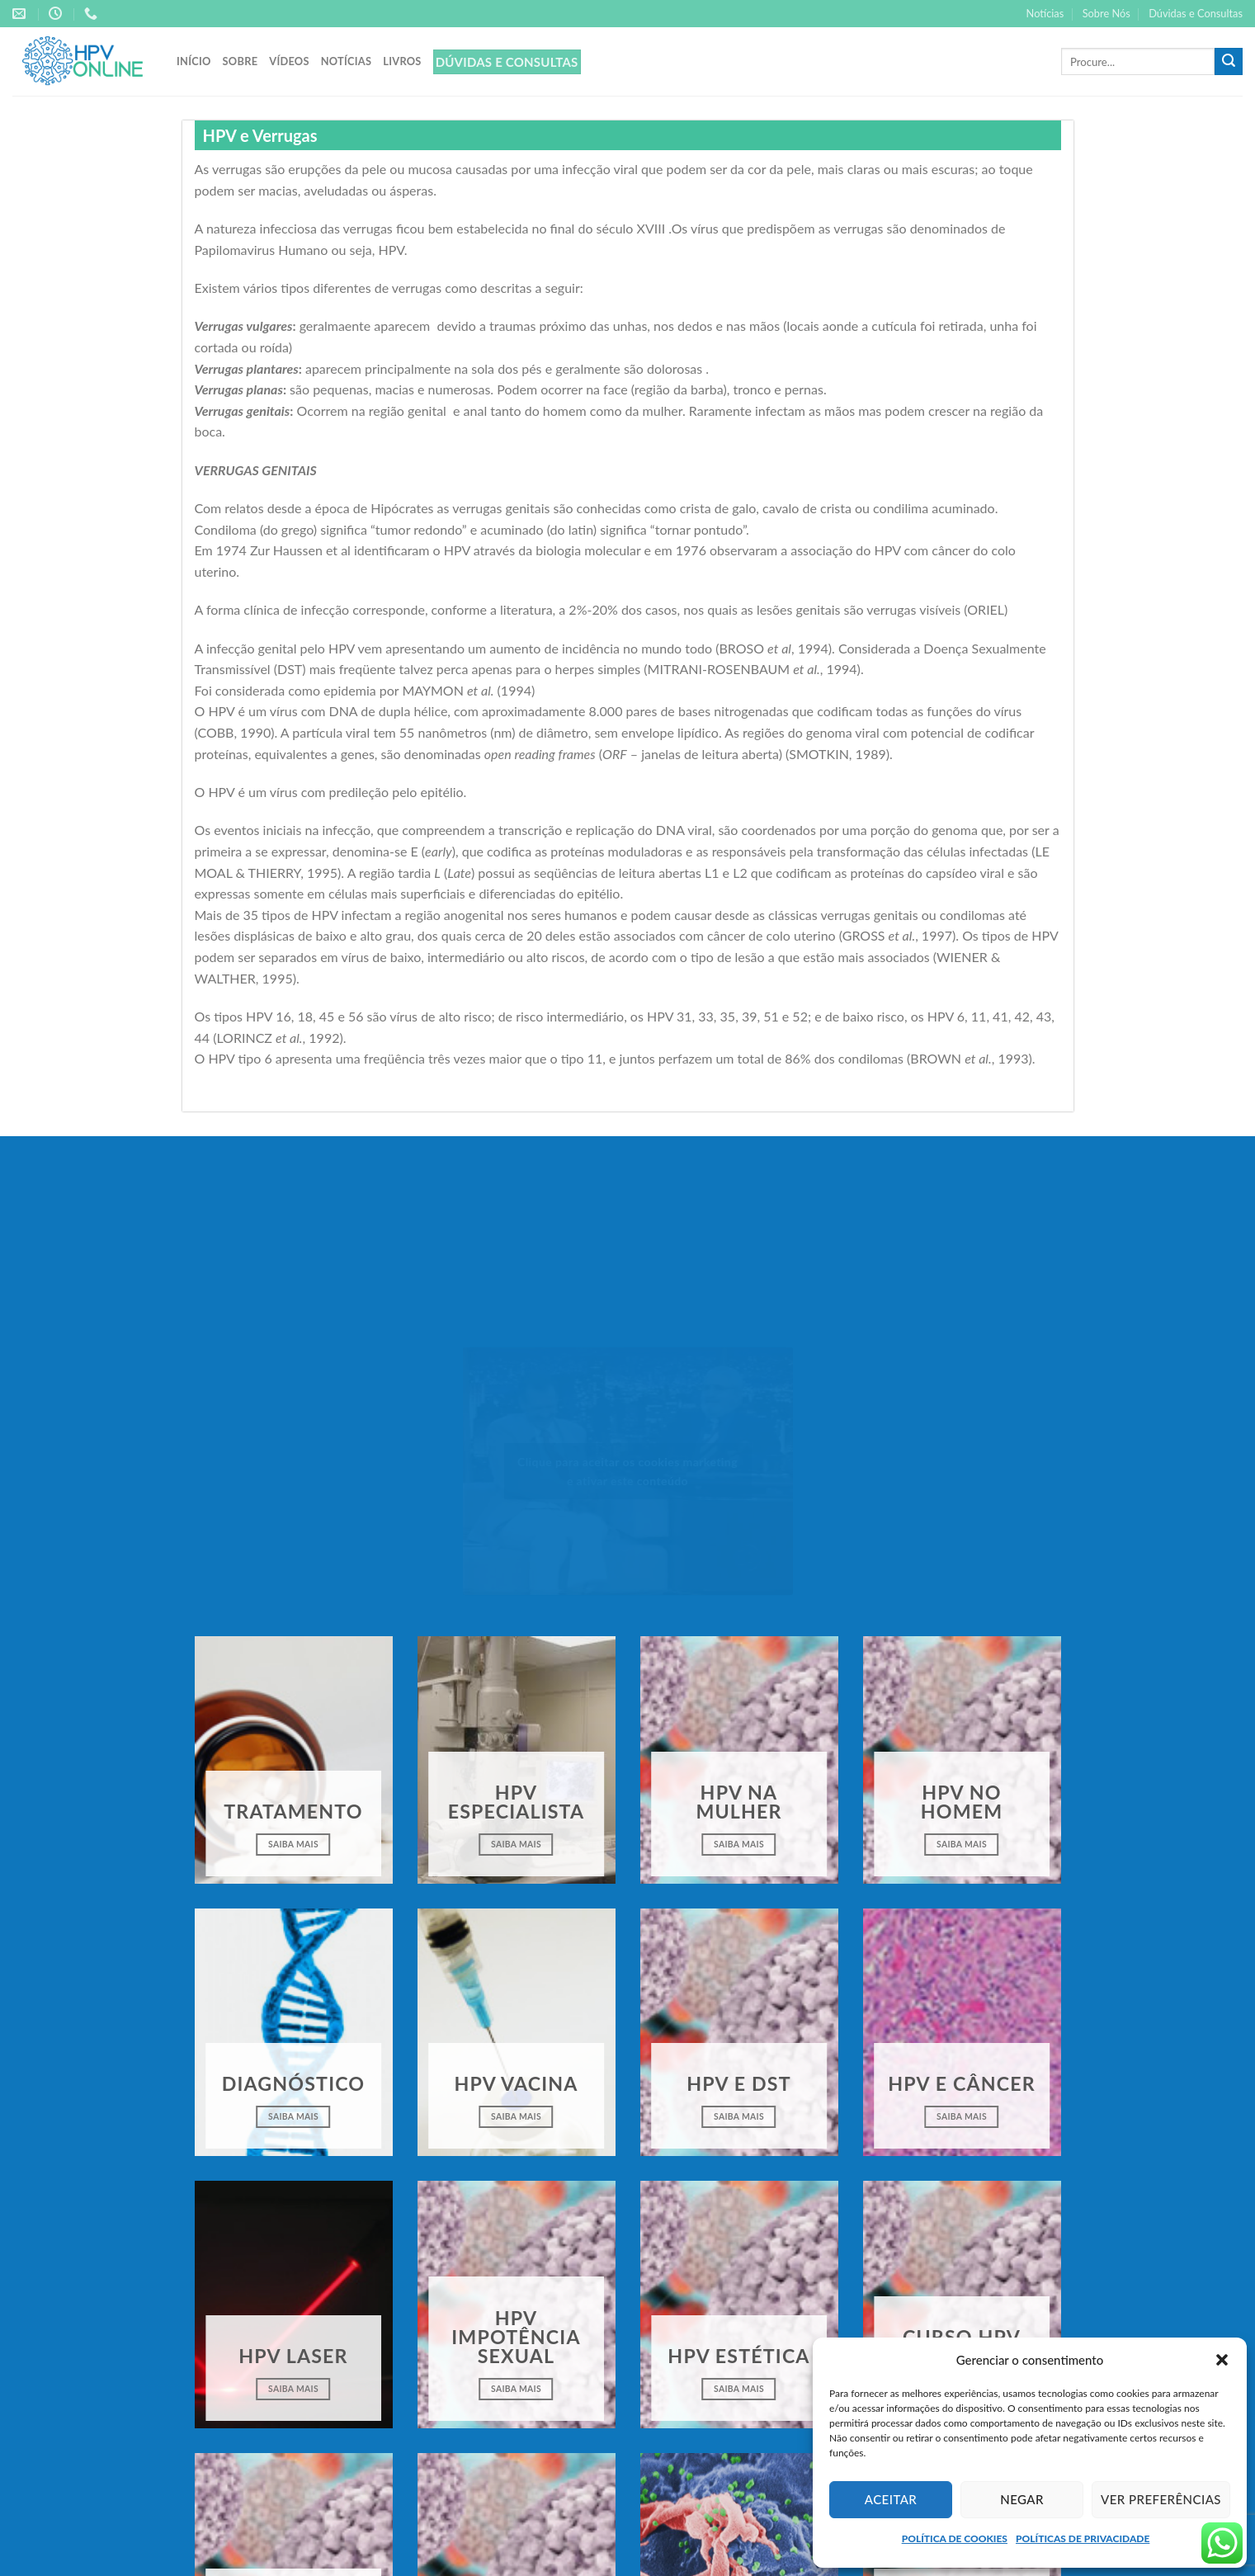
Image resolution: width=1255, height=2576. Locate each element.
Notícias (1045, 13)
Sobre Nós (1106, 13)
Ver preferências (1161, 2499)
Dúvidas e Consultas (1196, 13)
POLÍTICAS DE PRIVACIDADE (1082, 2538)
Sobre (240, 61)
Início (194, 61)
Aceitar (891, 2499)
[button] (1222, 2360)
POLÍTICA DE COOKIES (954, 2538)
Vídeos (289, 61)
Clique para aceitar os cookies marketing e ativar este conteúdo (627, 1471)
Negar (1022, 2499)
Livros (402, 61)
